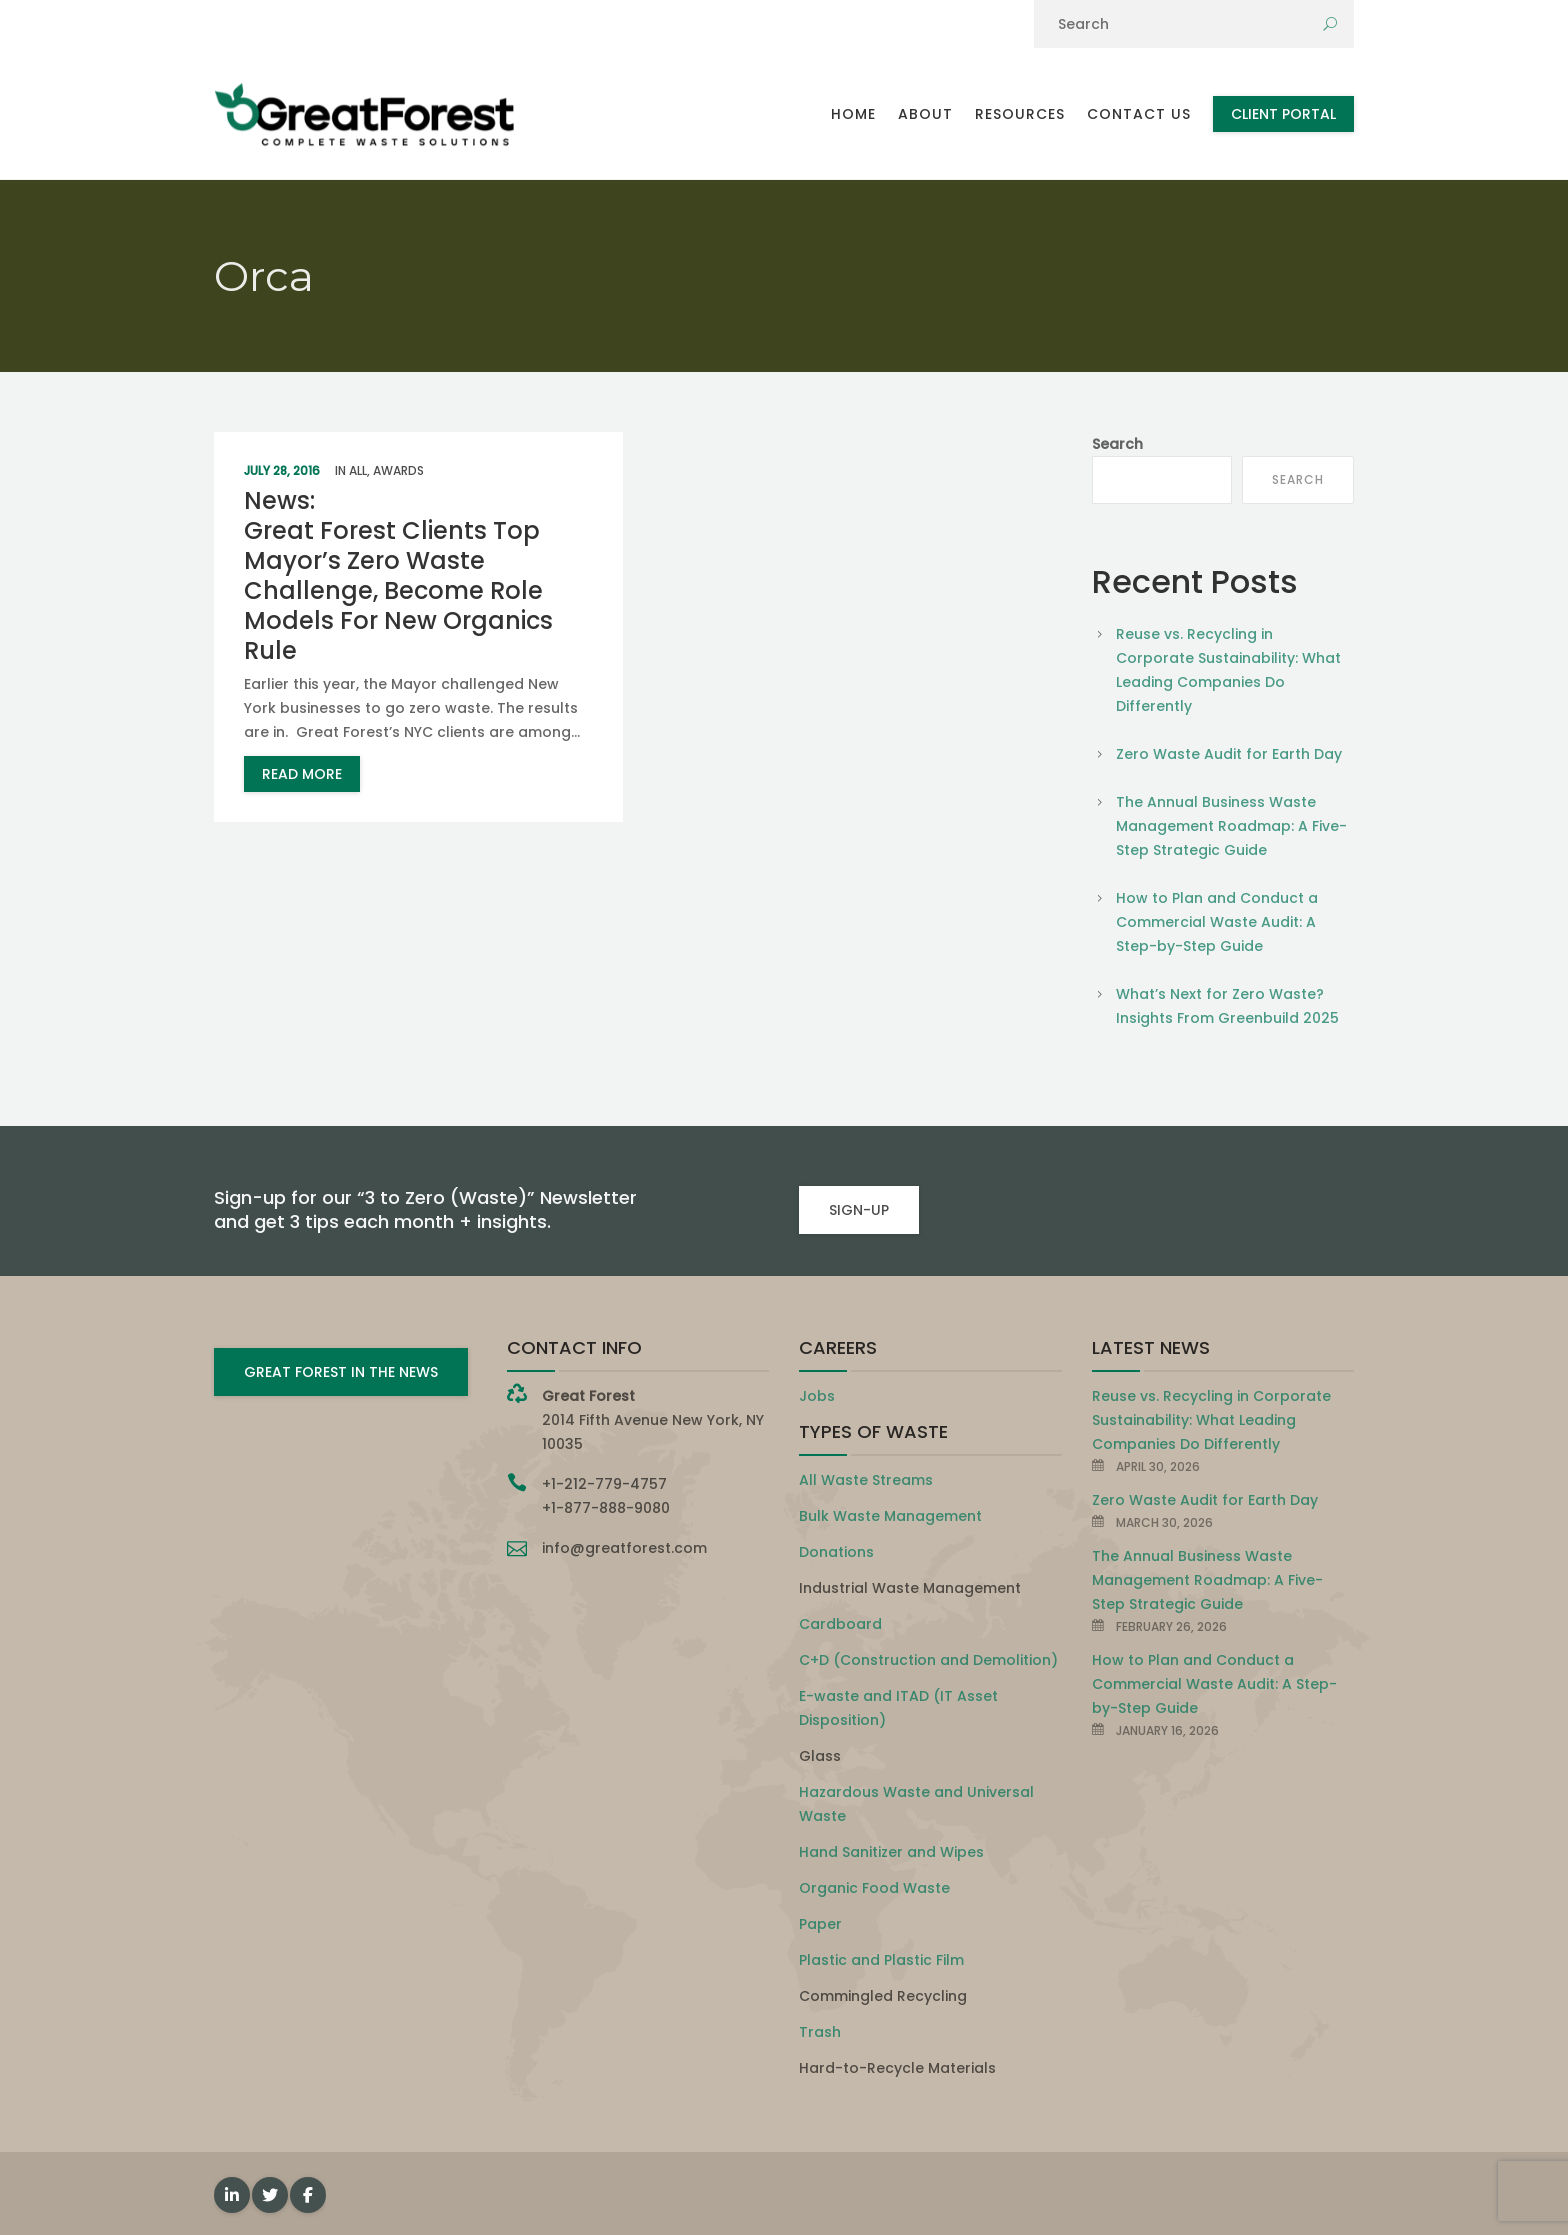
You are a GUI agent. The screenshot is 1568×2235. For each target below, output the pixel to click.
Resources (1020, 114)
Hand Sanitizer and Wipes (891, 1852)
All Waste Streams (866, 1480)
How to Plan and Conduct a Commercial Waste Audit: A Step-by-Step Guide (1217, 922)
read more (302, 774)
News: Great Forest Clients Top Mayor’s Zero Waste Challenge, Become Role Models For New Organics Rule (398, 575)
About (925, 114)
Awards (398, 470)
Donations (836, 1552)
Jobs (817, 1396)
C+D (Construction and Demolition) (928, 1660)
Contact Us (1139, 114)
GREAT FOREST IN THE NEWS (341, 1372)
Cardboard (840, 1624)
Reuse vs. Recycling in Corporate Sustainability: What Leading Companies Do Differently (1228, 670)
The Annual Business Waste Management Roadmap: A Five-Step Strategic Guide (1231, 826)
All (358, 470)
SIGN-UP (859, 1210)
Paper (820, 1924)
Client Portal (1283, 114)
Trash (820, 2032)
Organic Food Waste (874, 1888)
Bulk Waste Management (890, 1516)
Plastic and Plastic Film (881, 1960)
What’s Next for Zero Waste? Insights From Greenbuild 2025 (1227, 1006)
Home (853, 114)
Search (1117, 444)
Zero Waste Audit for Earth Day (1229, 754)
